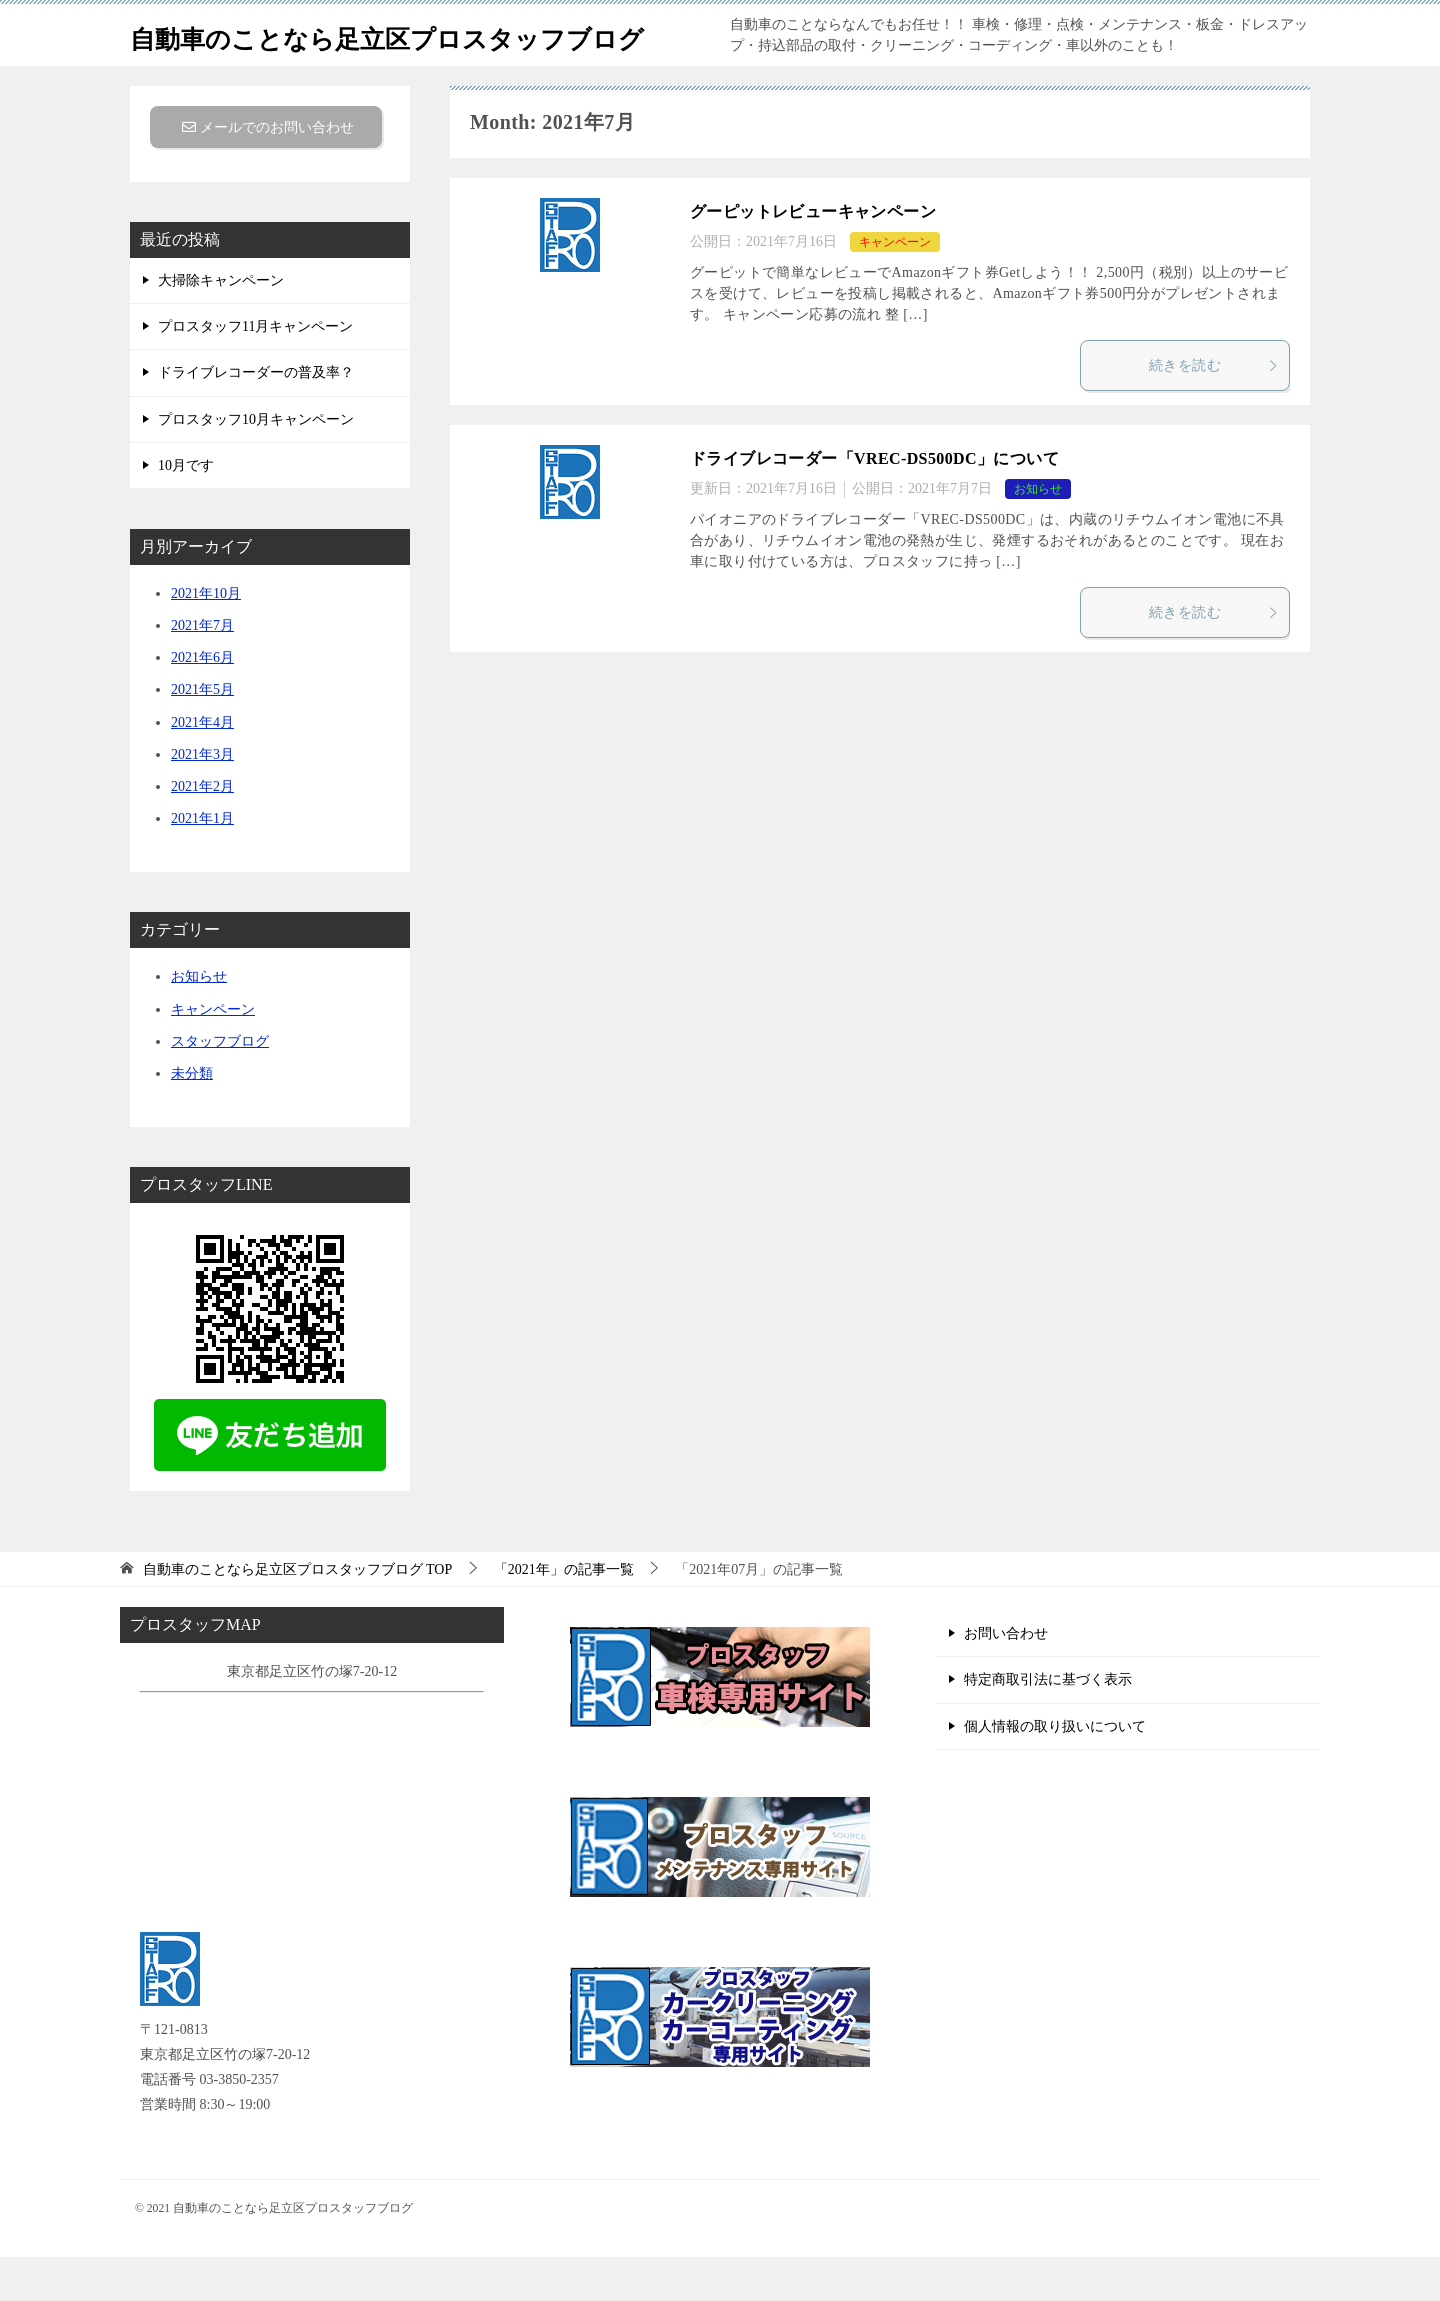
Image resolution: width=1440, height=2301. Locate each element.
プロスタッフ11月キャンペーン (255, 370)
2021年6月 (202, 701)
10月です (186, 509)
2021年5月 (202, 733)
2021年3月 (202, 798)
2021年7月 (202, 669)
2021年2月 (202, 830)
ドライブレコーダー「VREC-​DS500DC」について (874, 502)
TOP (298, 1613)
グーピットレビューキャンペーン (813, 255)
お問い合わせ (1006, 1677)
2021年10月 (206, 637)
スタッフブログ (220, 1085)
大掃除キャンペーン (221, 324)
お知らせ (1038, 533)
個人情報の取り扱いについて (1055, 1770)
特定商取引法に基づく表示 (1048, 1723)
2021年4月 (202, 766)
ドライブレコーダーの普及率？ (256, 416)
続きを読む (1214, 409)
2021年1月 (202, 862)
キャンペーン (895, 286)
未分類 (192, 1117)
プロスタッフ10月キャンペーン (256, 463)
